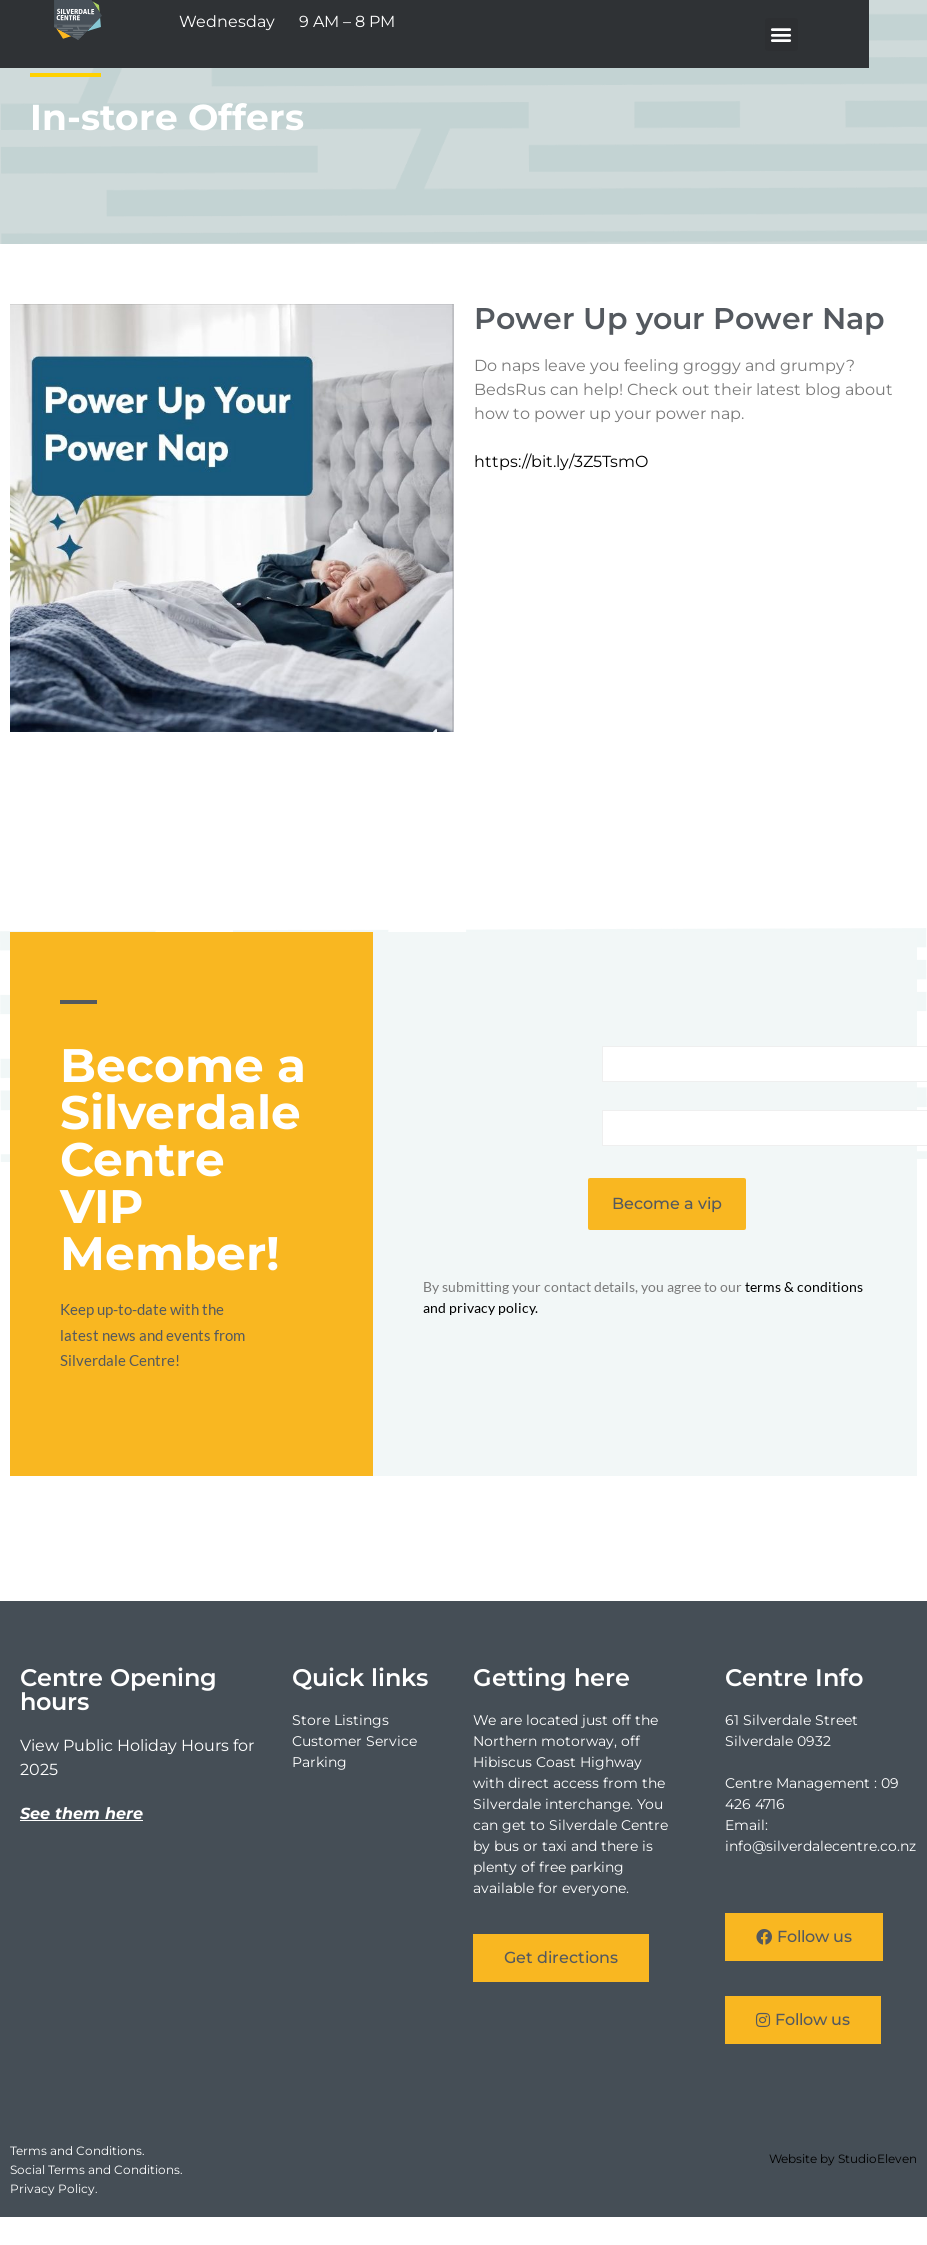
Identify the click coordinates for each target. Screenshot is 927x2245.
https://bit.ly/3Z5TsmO (561, 461)
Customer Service (354, 1741)
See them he (73, 1813)
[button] (835, 34)
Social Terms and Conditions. (96, 2169)
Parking (319, 1762)
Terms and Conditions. (77, 2150)
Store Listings (340, 1720)
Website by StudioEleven (843, 2158)
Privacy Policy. (54, 2188)
